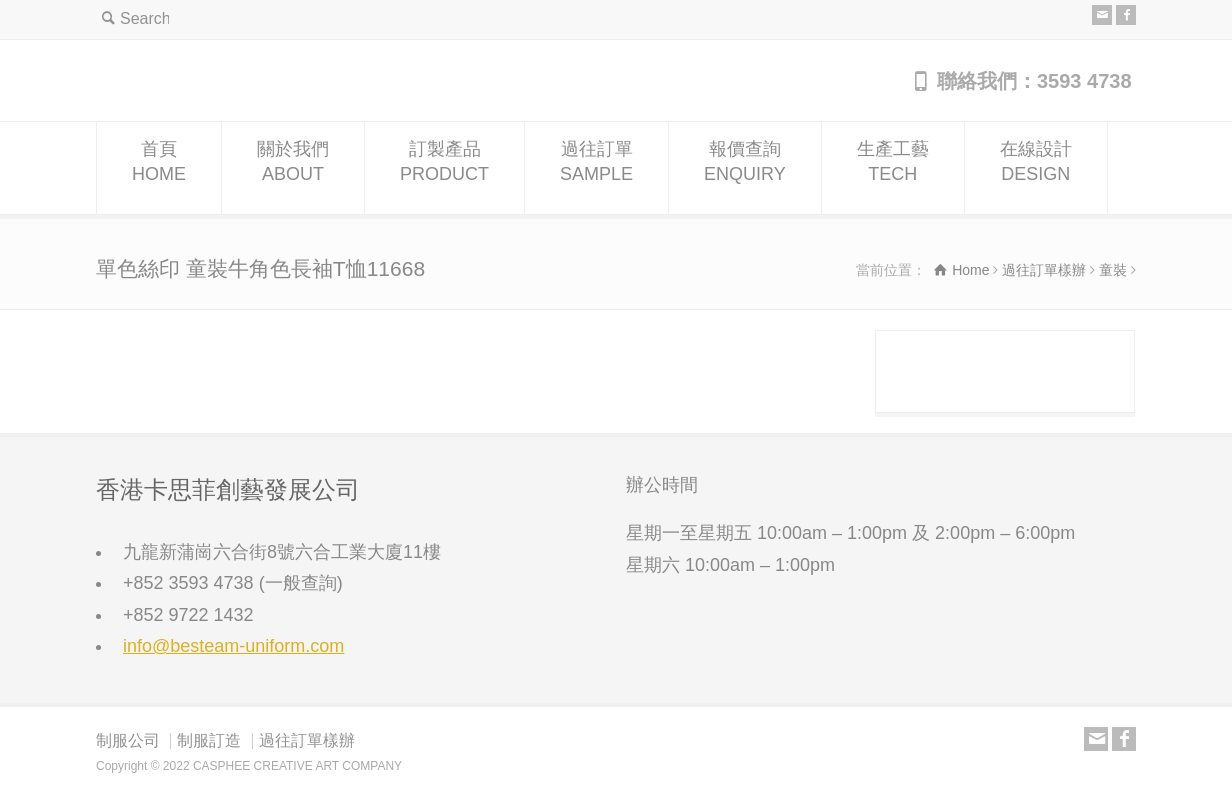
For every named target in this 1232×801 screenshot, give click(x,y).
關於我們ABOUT (293, 168)
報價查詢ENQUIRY (745, 168)
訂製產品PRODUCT (444, 168)
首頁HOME (159, 168)
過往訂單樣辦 (307, 740)
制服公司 (128, 740)
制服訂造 (209, 740)
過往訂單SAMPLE (596, 168)
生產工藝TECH (893, 168)
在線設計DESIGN (1036, 168)
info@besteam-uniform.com (233, 646)
